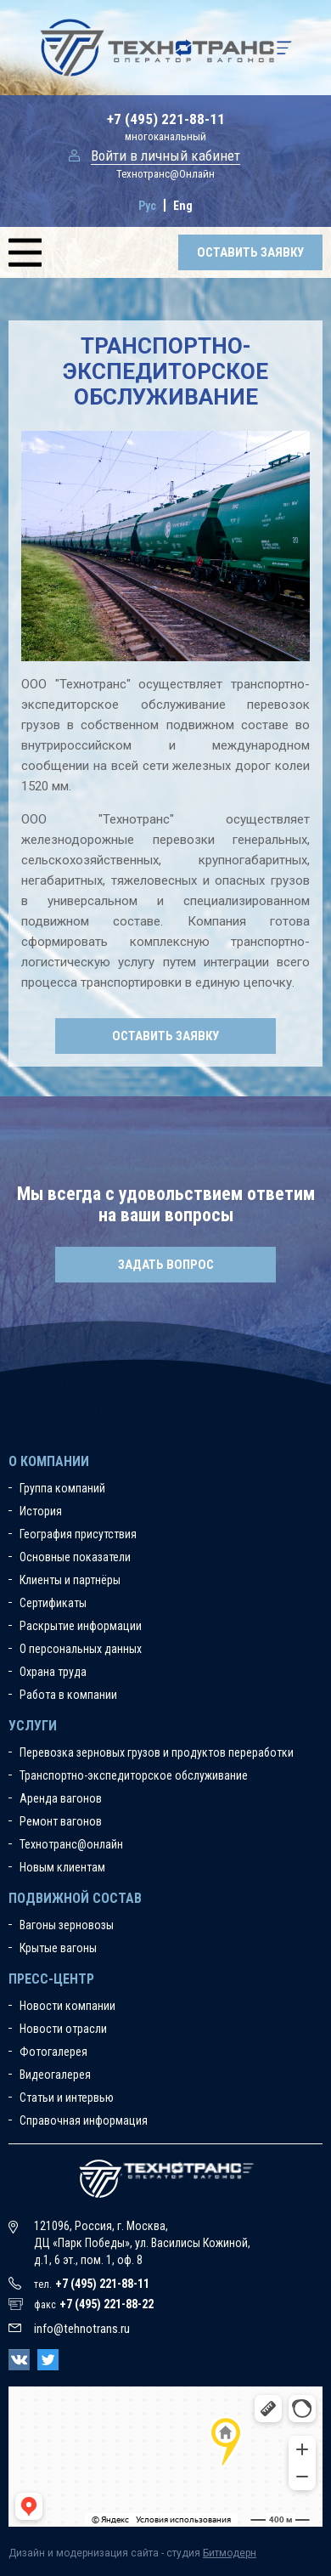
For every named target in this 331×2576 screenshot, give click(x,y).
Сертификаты (53, 1603)
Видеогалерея (55, 2074)
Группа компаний (62, 1488)
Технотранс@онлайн (71, 1844)
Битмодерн (229, 2553)
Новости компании (67, 2006)
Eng (183, 205)
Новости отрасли (63, 2028)
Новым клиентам (62, 1867)
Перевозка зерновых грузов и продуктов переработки (157, 1752)
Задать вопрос (166, 1264)
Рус (147, 205)
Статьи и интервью (67, 2097)
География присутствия (78, 1534)
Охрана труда (53, 1672)
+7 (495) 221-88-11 (166, 118)
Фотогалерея (53, 2051)
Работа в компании (68, 1694)
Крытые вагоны (58, 1948)
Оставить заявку (250, 252)
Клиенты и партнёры (70, 1580)
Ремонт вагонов (61, 1821)
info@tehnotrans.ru (82, 2328)
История (41, 1511)
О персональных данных (81, 1649)
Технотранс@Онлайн (165, 173)
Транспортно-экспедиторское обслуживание (134, 1775)
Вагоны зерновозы (67, 1925)
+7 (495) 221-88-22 (106, 2304)
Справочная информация (84, 2120)
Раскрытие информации (81, 1626)
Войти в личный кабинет (165, 155)
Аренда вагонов (61, 1798)
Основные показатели (75, 1557)
